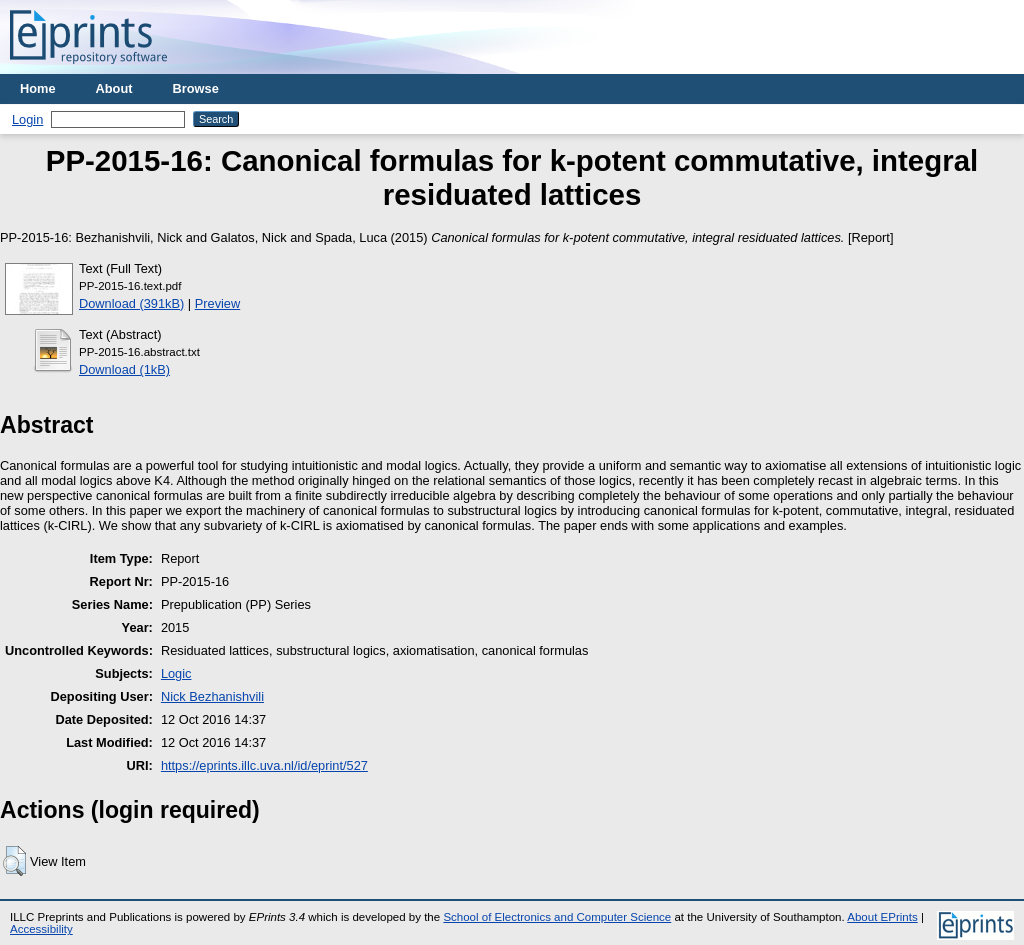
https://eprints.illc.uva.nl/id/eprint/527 (264, 765)
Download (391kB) (131, 303)
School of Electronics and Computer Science (557, 917)
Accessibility (41, 929)
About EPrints (882, 917)
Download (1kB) (124, 369)
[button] (14, 861)
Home (38, 88)
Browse (196, 88)
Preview (218, 303)
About (114, 88)
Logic (176, 673)
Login (27, 119)
